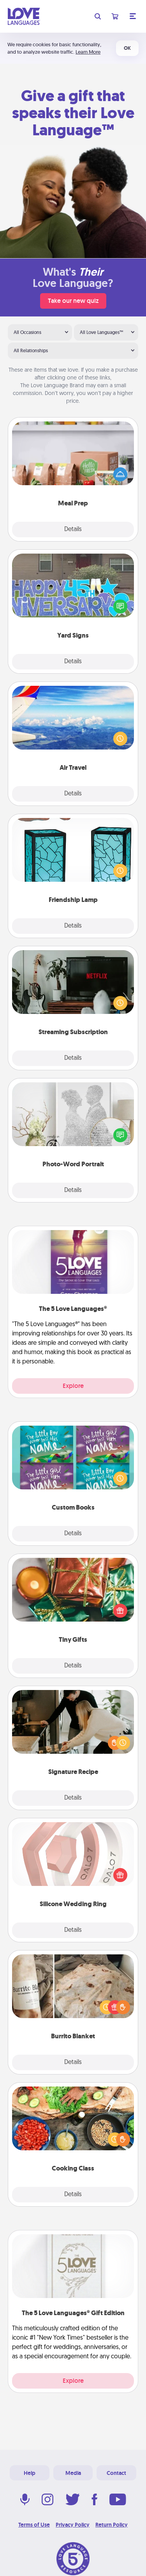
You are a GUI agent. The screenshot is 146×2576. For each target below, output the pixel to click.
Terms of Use (34, 2524)
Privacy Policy (73, 2524)
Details (73, 529)
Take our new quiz (73, 301)
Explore (73, 1386)
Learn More (88, 52)
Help (29, 2472)
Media (73, 2472)
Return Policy (111, 2524)
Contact (116, 2472)
